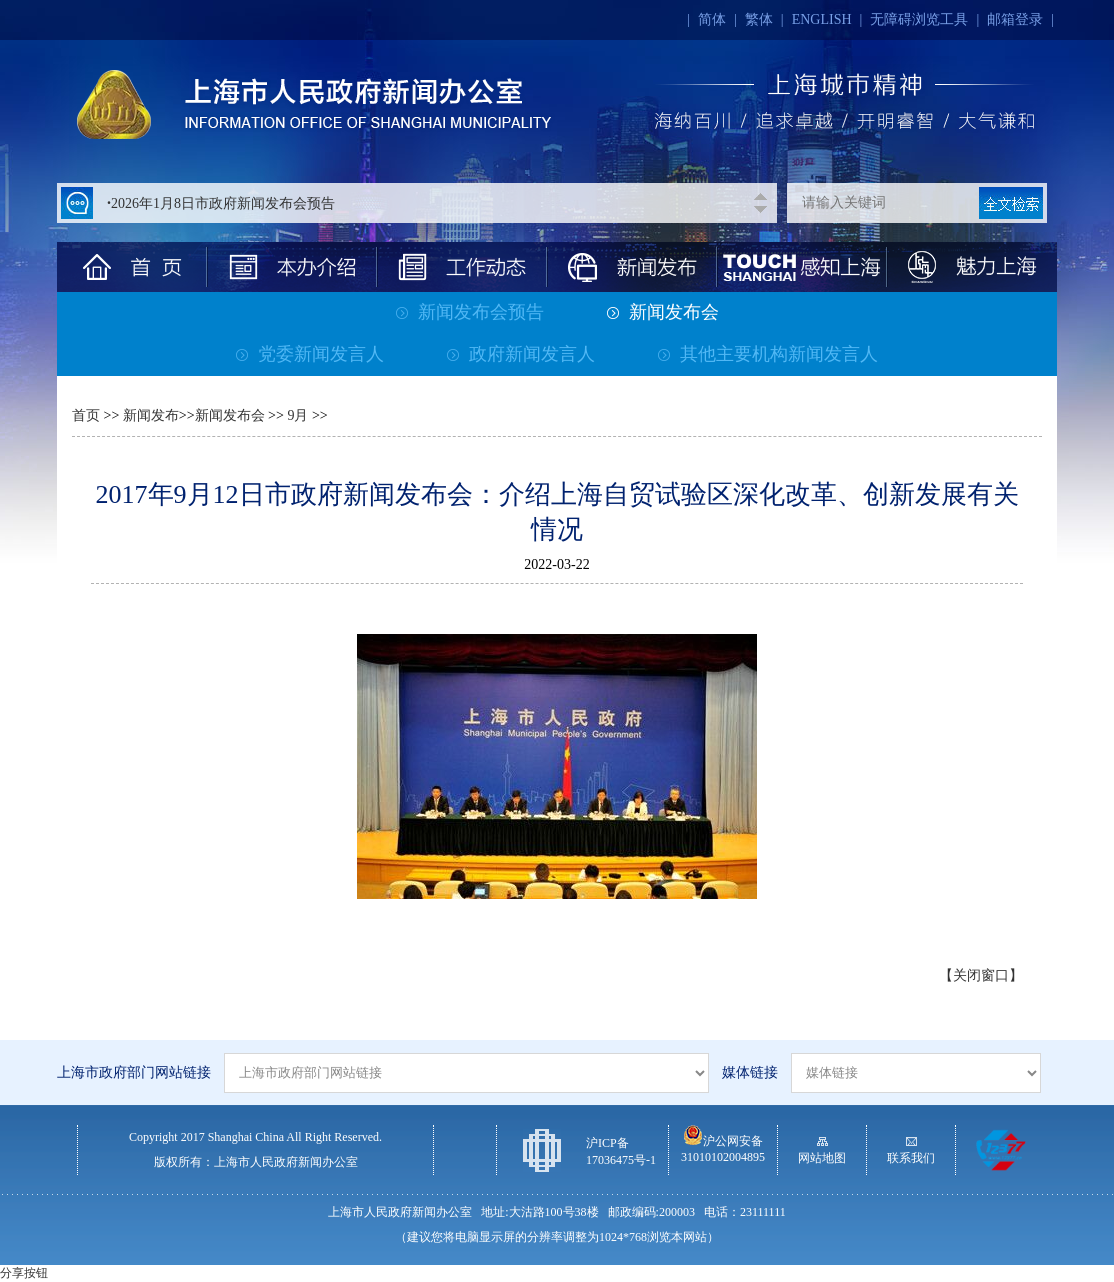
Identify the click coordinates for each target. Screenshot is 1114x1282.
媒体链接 (750, 1072)
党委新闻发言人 (310, 354)
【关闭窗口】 (981, 975)
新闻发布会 (663, 312)
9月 (296, 415)
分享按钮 (24, 1273)
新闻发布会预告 (470, 312)
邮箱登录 (1015, 19)
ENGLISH (822, 19)
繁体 (759, 19)
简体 (712, 19)
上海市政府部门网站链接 (134, 1072)
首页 (86, 415)
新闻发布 (151, 415)
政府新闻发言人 (521, 354)
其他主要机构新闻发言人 (768, 354)
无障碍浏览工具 (919, 19)
